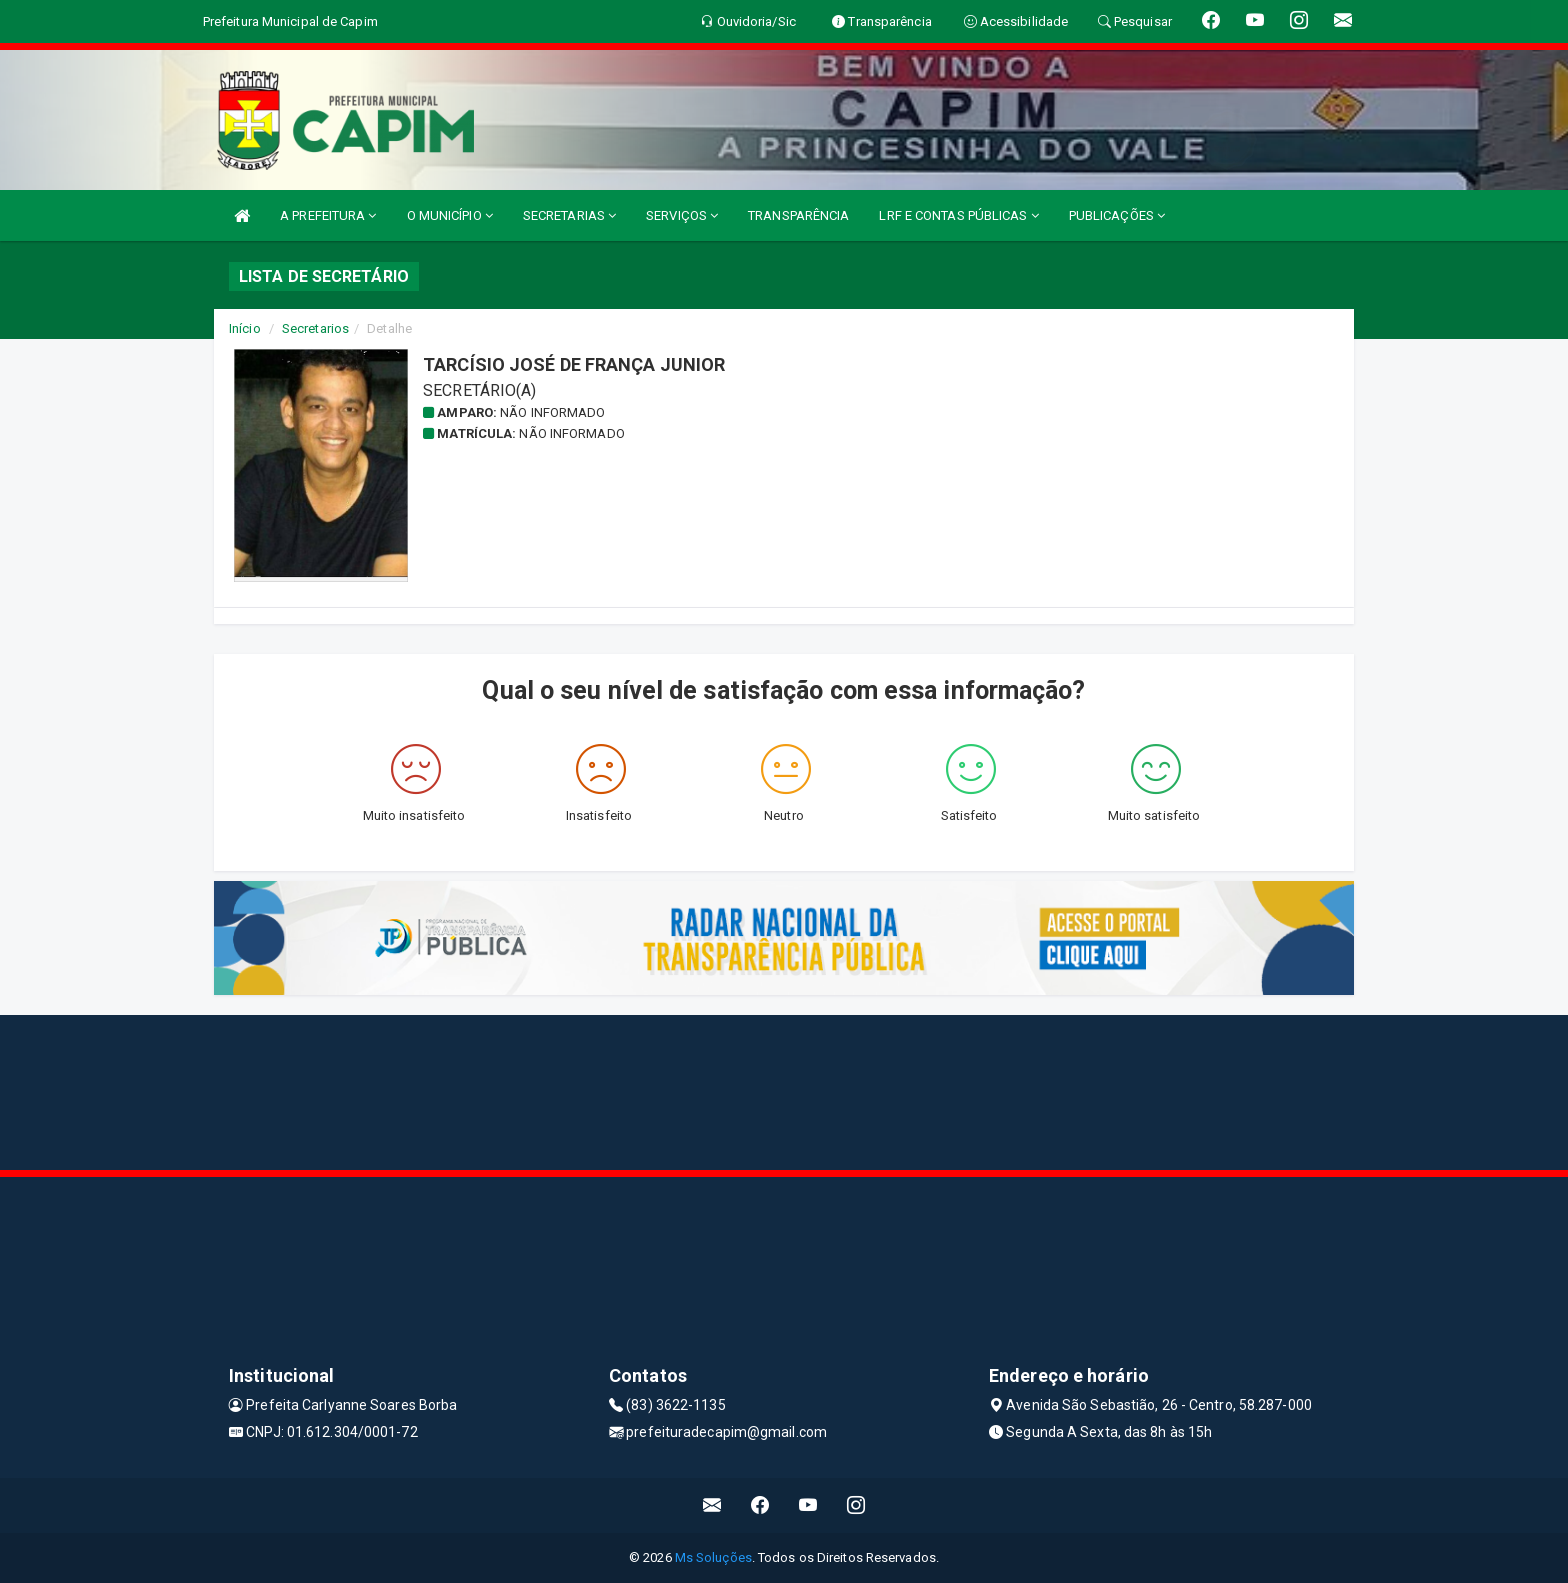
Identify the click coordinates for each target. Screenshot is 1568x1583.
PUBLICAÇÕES (1117, 215)
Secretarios (315, 328)
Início (245, 328)
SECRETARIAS (569, 215)
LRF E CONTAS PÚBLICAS (958, 215)
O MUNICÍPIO (450, 215)
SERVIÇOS (682, 215)
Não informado (552, 412)
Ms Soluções (713, 1557)
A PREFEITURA (328, 215)
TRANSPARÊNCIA (798, 215)
